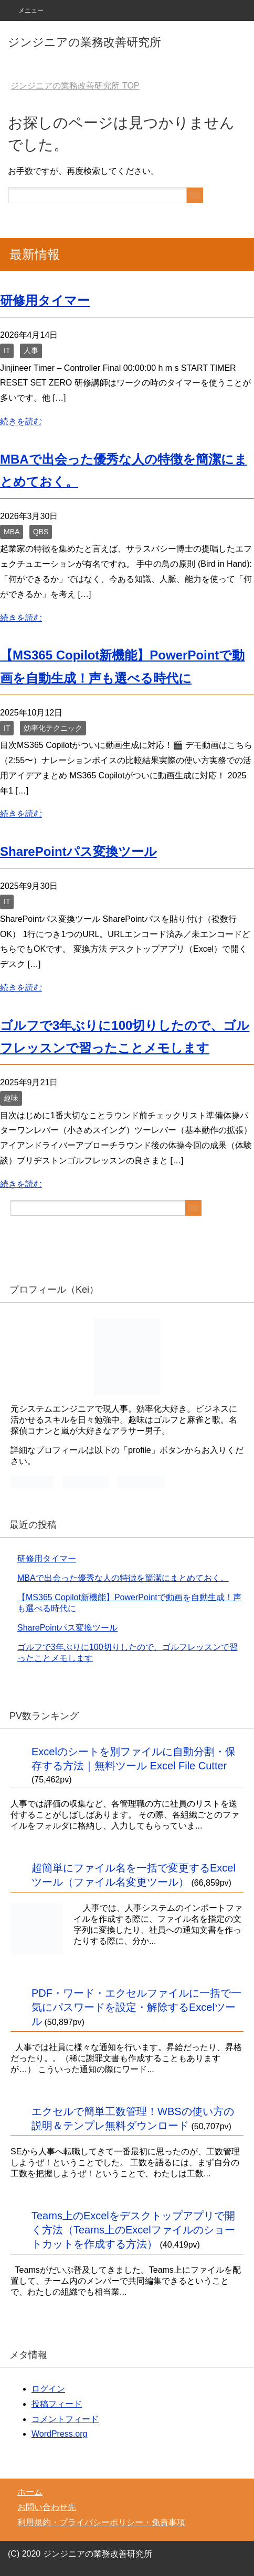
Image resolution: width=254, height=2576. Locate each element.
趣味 (11, 1098)
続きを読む (21, 421)
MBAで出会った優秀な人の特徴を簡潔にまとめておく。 (123, 1577)
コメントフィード (65, 2419)
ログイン (48, 2388)
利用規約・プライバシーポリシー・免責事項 (101, 2522)
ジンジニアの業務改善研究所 (84, 42)
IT (7, 350)
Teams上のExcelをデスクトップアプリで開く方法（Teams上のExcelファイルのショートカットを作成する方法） (133, 2230)
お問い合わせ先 (46, 2507)
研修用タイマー (45, 300)
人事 (31, 350)
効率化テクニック (53, 728)
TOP (74, 85)
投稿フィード (56, 2403)
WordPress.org (59, 2433)
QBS (41, 531)
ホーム (30, 2491)
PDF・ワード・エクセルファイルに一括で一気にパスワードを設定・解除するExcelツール (136, 2007)
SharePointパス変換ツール (78, 851)
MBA (11, 531)
